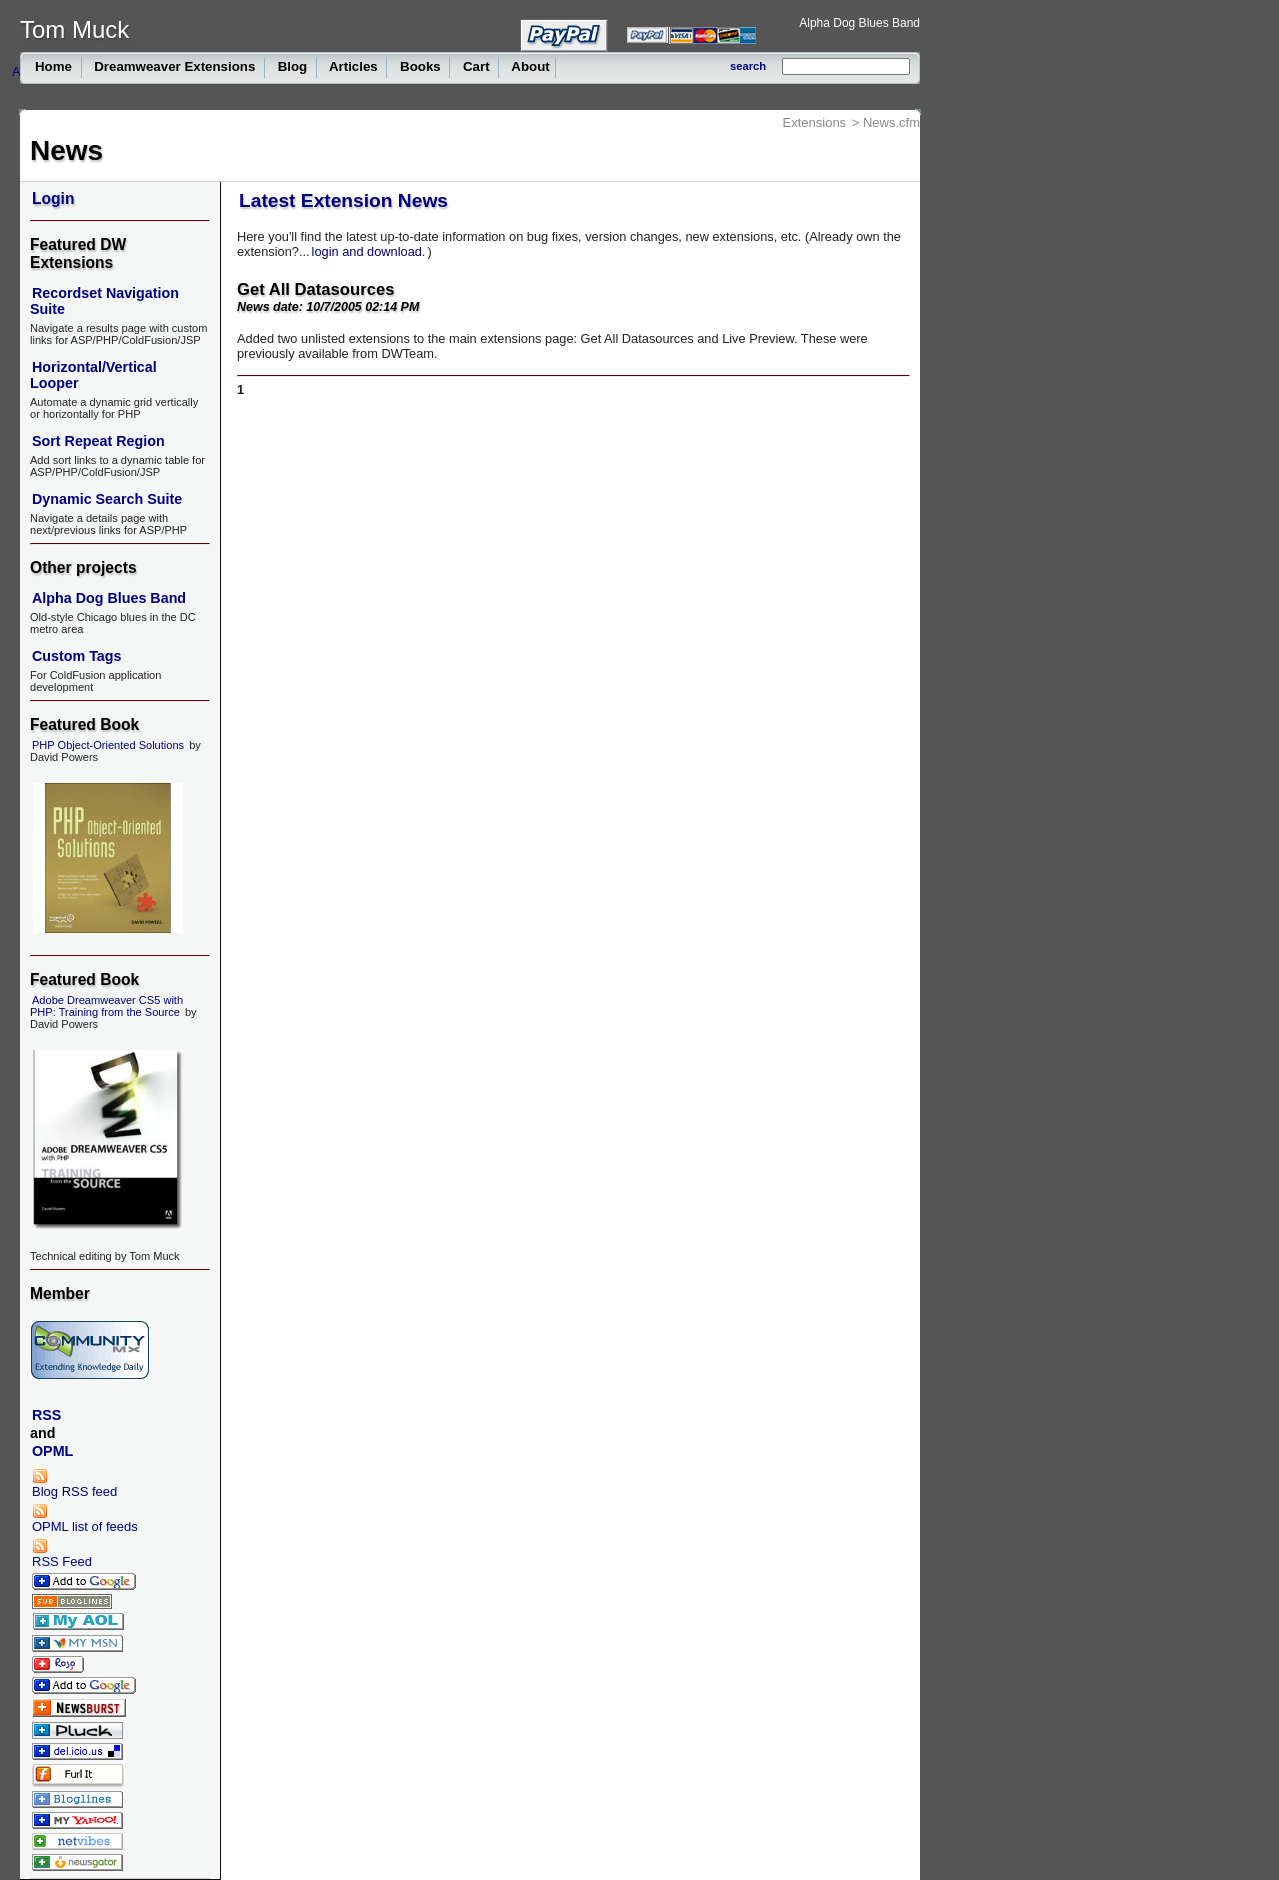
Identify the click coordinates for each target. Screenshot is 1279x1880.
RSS (46, 1415)
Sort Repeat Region (98, 441)
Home (55, 66)
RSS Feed (62, 1553)
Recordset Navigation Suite (104, 301)
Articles (354, 66)
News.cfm (891, 122)
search (748, 66)
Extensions (815, 122)
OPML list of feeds (85, 1518)
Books (420, 66)
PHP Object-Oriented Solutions (108, 745)
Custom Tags (77, 656)
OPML (52, 1451)
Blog (292, 66)
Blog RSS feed (74, 1483)
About (529, 66)
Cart (476, 66)
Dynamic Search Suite (107, 499)
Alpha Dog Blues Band (859, 23)
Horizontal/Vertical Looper (93, 375)
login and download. (369, 251)
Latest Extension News (343, 200)
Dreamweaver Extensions (175, 66)
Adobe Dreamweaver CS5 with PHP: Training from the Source (106, 1006)
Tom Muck (74, 29)
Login (53, 198)
